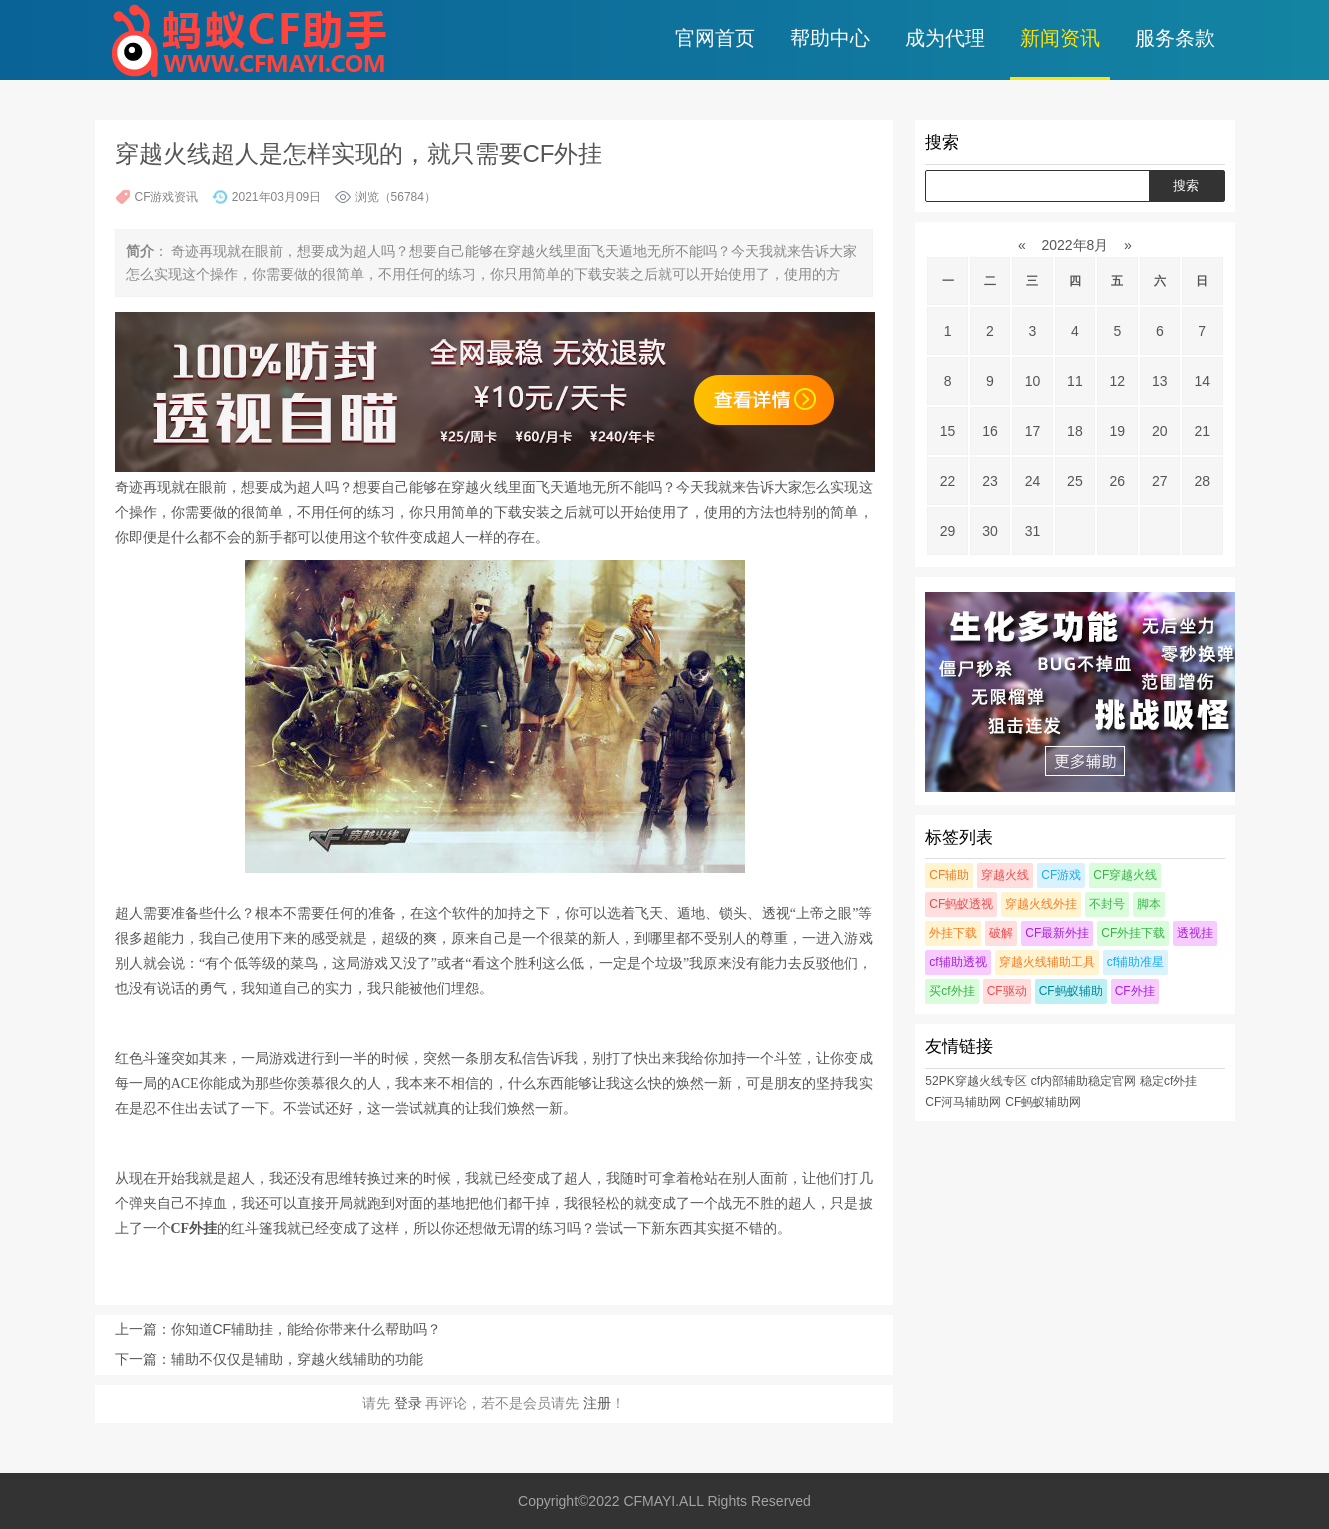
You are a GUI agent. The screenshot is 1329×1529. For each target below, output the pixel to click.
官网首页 (715, 38)
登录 (408, 1403)
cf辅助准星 (1135, 962)
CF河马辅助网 (963, 1102)
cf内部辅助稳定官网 (1083, 1081)
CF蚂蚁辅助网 (1043, 1102)
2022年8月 (1075, 245)
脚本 (1149, 904)
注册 (597, 1403)
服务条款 (1175, 38)
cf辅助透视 (957, 962)
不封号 (1107, 904)
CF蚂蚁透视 (961, 904)
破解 (1001, 933)
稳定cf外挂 (1168, 1081)
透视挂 (1195, 933)
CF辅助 (949, 875)
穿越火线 (1005, 875)
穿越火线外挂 (1041, 904)
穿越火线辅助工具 (1047, 962)
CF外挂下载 (1133, 933)
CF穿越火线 (1125, 875)
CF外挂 (1135, 991)
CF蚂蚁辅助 (1071, 991)
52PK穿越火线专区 (975, 1081)
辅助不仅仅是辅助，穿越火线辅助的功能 (297, 1359)
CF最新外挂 (1057, 933)
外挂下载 (953, 933)
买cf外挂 (951, 991)
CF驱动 (1007, 991)
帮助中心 (830, 38)
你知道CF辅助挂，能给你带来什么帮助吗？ (306, 1329)
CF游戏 (1061, 875)
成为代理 (945, 38)
